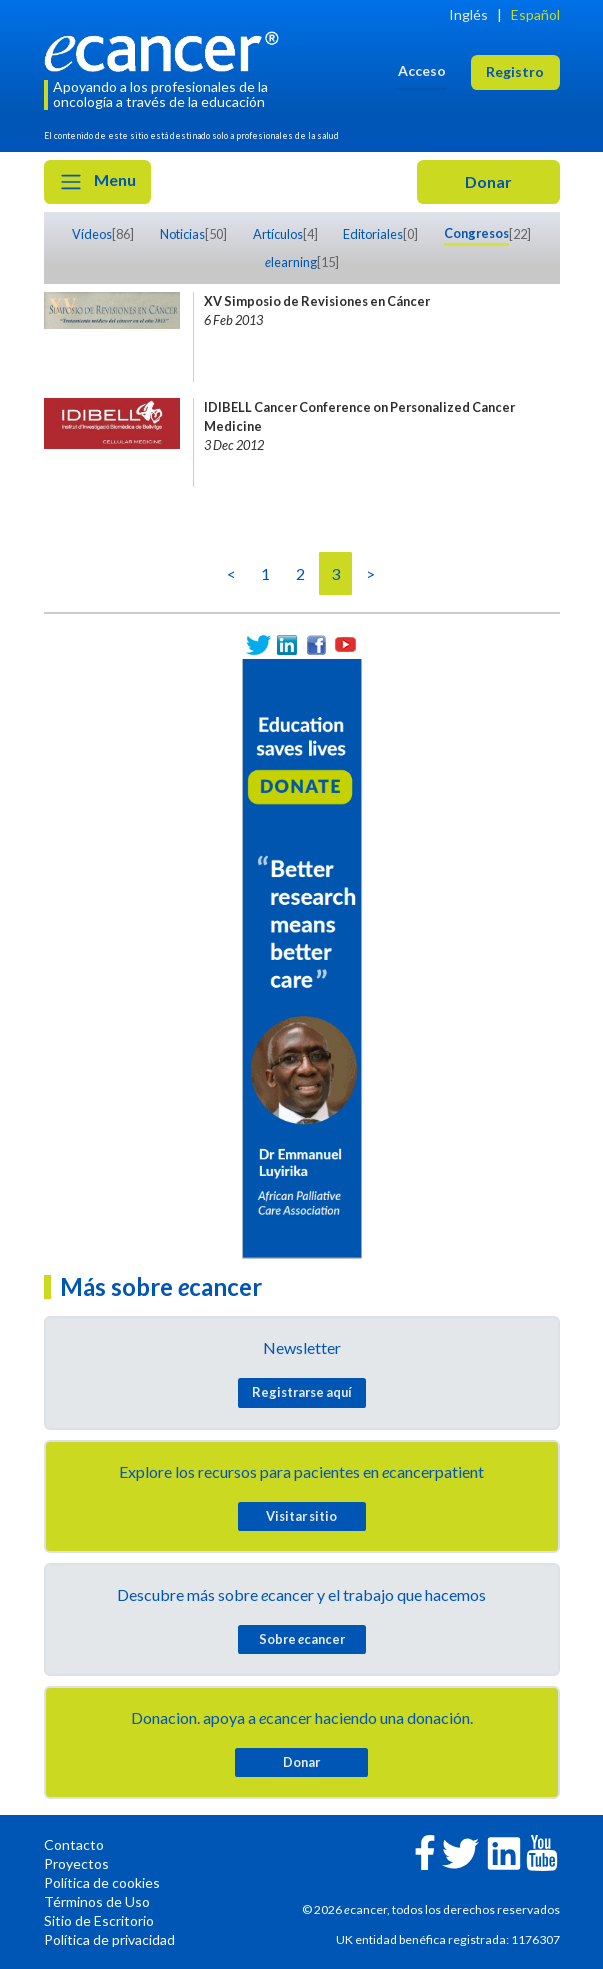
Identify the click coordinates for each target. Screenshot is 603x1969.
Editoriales (373, 234)
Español (535, 14)
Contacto (74, 1844)
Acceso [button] (422, 70)
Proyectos (76, 1863)
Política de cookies (102, 1882)
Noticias (182, 234)
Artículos (278, 234)
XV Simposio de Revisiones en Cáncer (317, 301)
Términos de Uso (97, 1901)
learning (291, 262)
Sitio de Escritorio (99, 1920)
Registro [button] (515, 71)
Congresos (476, 233)
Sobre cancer (302, 1639)
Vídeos (92, 234)
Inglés (468, 14)
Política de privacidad (109, 1939)
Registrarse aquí (302, 1392)
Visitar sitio (301, 1516)
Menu (97, 182)
